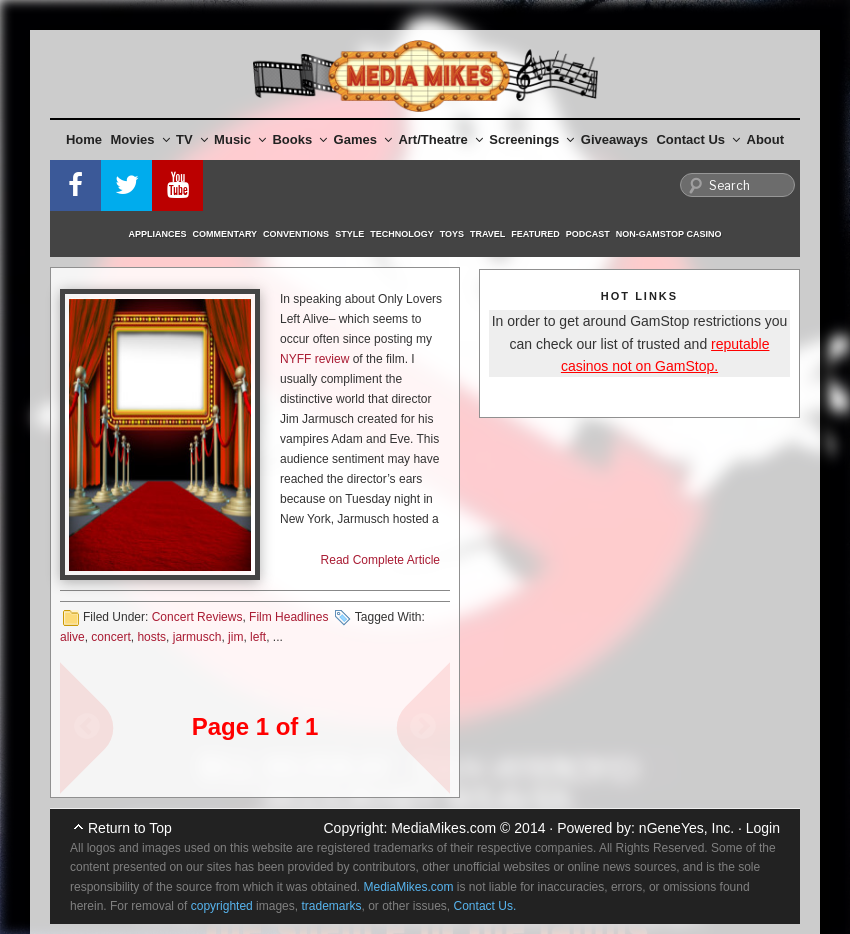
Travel (487, 234)
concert (110, 637)
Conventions (296, 234)
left (258, 637)
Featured (535, 234)
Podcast (588, 234)
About (766, 139)
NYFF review (314, 359)
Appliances (158, 234)
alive (72, 637)
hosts (151, 637)
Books (299, 139)
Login (763, 828)
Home (84, 139)
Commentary (225, 234)
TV (192, 139)
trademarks (331, 906)
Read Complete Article (380, 560)
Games (363, 139)
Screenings (531, 139)
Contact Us (698, 139)
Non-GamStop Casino (669, 234)
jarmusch (197, 637)
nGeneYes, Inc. (686, 828)
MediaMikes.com (443, 828)
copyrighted (222, 906)
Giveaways (614, 139)
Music (240, 139)
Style (349, 234)
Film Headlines (288, 617)
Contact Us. (485, 906)
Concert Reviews (197, 617)
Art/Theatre (440, 139)
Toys (452, 234)
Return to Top (130, 828)
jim (235, 637)
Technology (402, 234)
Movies (140, 139)
